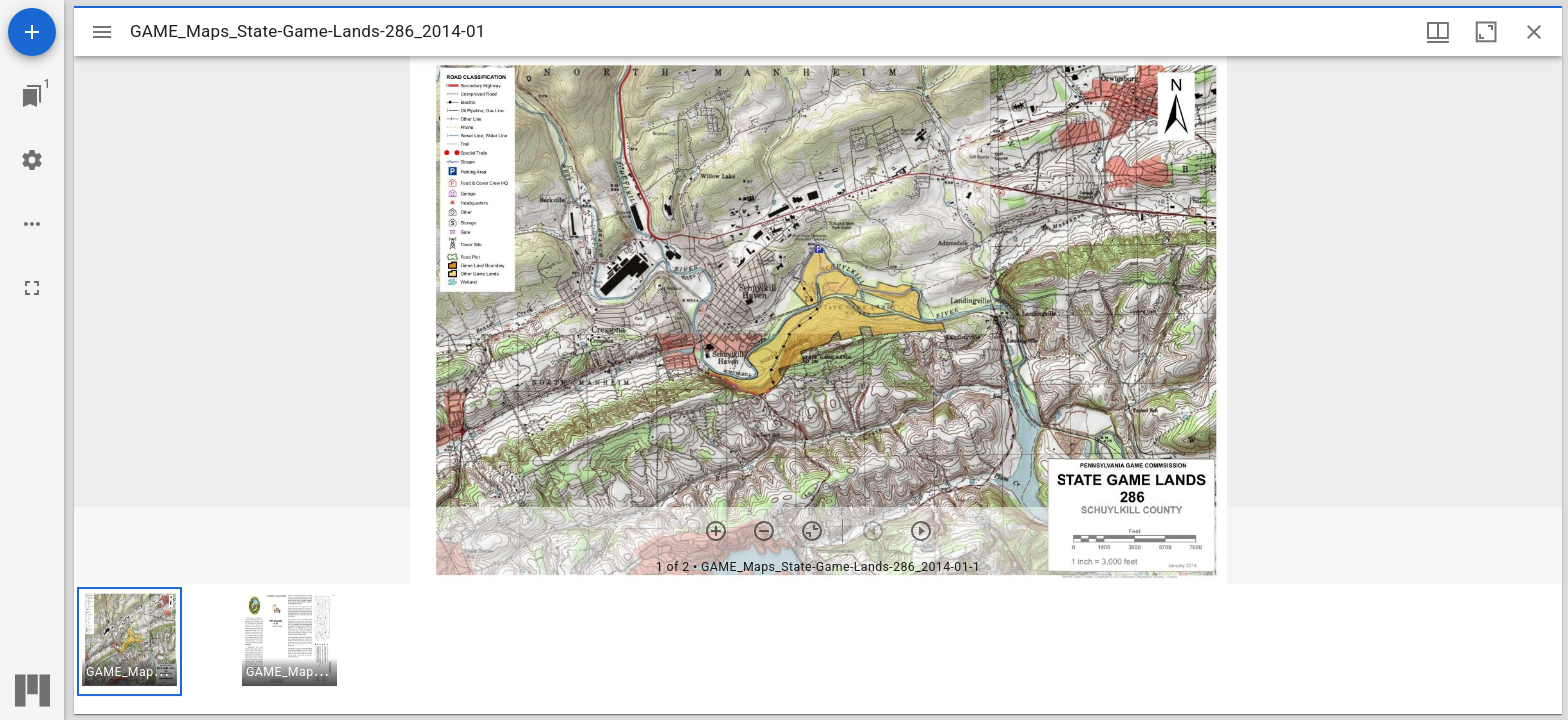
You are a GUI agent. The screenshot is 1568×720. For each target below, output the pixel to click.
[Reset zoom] (812, 531)
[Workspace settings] (32, 160)
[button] (129, 641)
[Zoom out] (764, 531)
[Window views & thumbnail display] (1438, 32)
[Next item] (921, 531)
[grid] (818, 649)
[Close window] (1534, 32)
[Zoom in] (716, 531)
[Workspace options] (32, 224)
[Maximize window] (1486, 32)
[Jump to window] (32, 96)
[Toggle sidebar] (102, 32)
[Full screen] (32, 288)
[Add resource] (32, 32)
